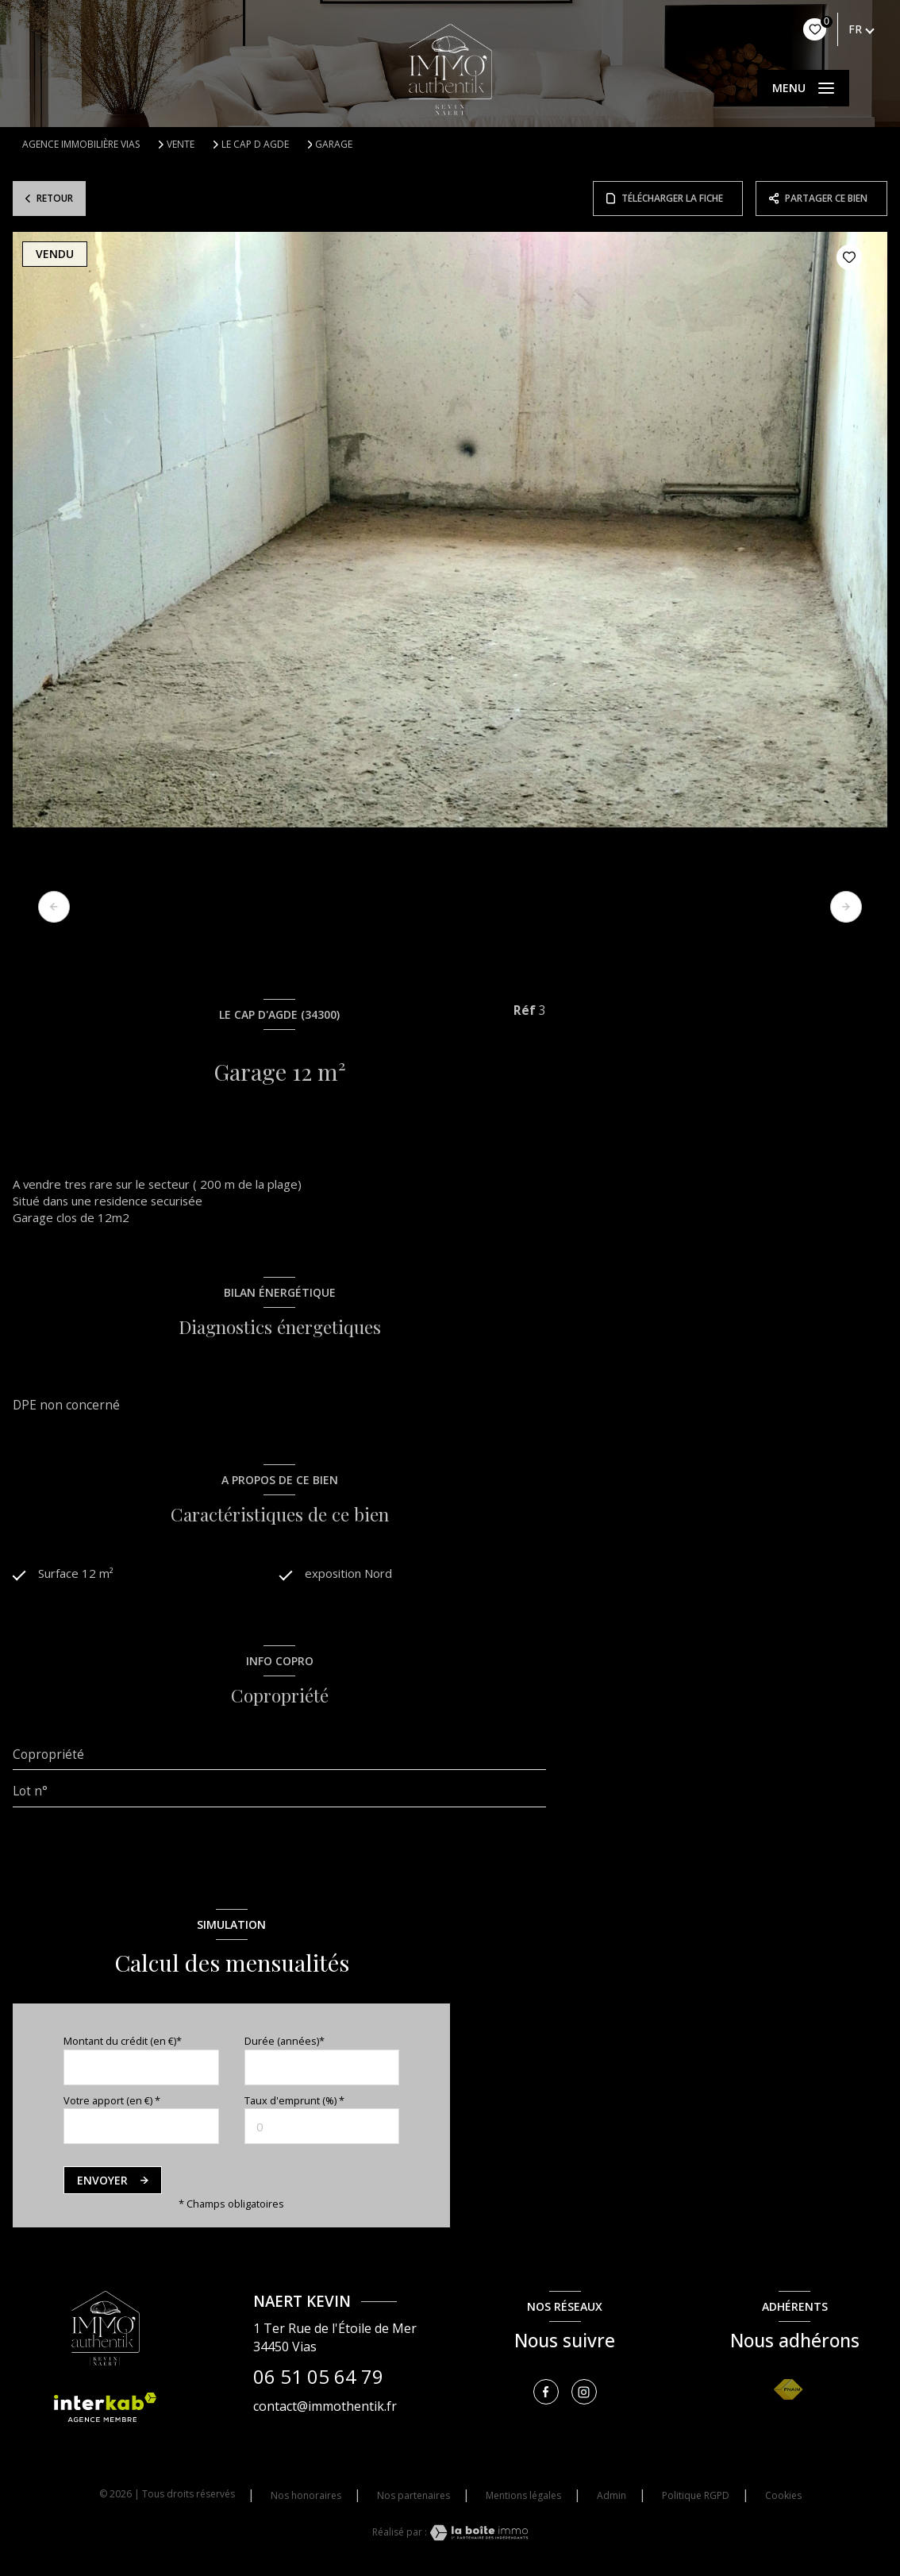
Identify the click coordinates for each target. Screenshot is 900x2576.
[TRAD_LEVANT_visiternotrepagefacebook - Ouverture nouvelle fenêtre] (546, 2394)
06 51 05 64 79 (318, 2378)
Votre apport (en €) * (111, 2103)
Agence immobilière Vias (81, 144)
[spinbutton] (322, 2128)
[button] (846, 907)
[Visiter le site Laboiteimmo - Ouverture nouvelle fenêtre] (478, 2534)
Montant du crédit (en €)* (122, 2043)
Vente (180, 144)
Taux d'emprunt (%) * (294, 2103)
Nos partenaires (413, 2498)
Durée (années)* (284, 2043)
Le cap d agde (255, 144)
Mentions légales (523, 2498)
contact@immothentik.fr (325, 2408)
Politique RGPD (695, 2498)
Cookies (783, 2498)
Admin (611, 2498)
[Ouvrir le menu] (803, 88)
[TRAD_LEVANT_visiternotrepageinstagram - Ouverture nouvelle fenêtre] (584, 2394)
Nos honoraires (306, 2498)
